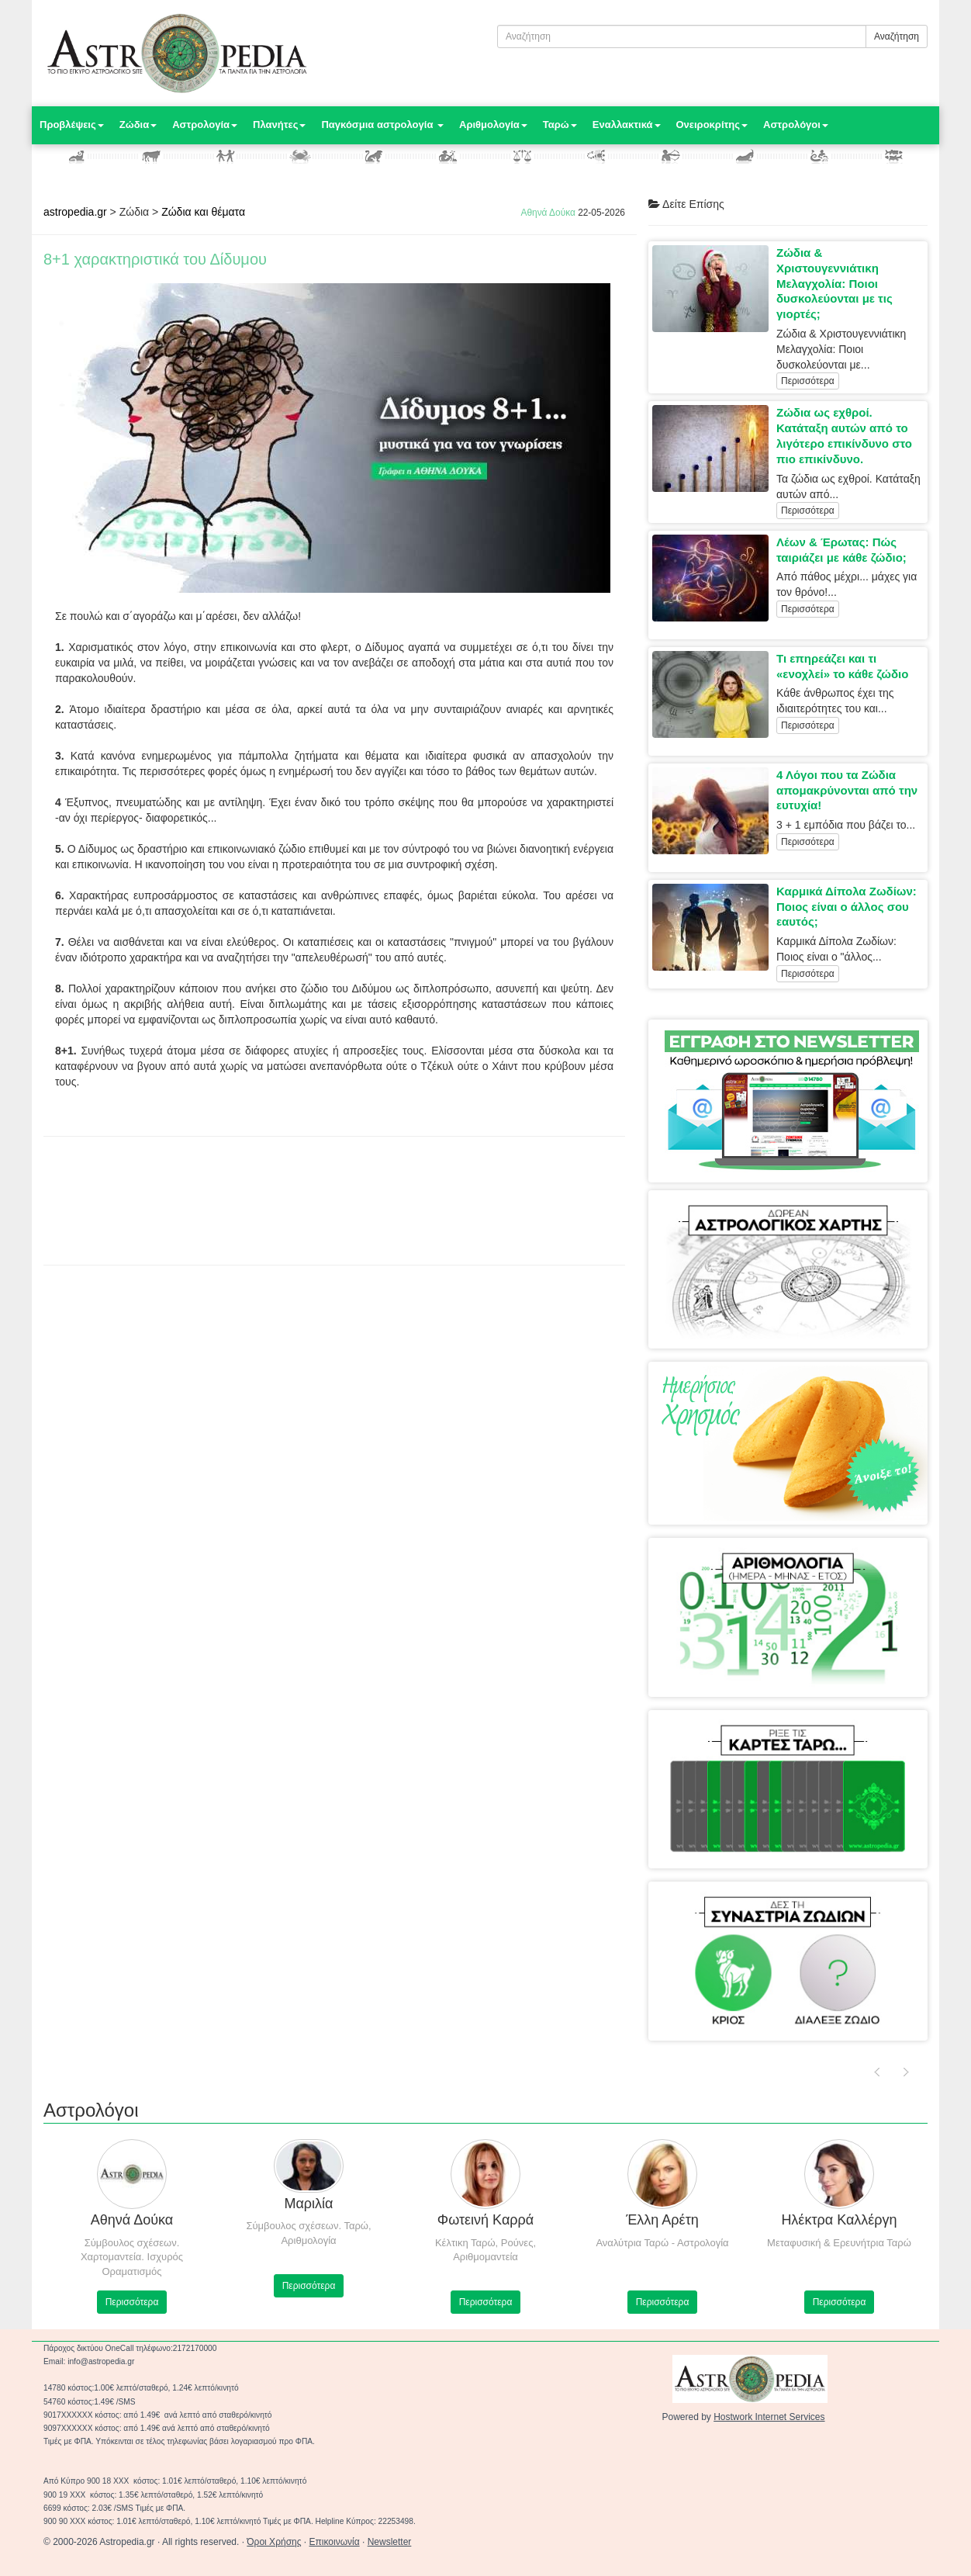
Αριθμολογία (493, 124)
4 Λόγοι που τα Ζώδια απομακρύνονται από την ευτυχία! (846, 790)
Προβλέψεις (72, 124)
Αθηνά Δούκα (547, 212)
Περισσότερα (808, 381)
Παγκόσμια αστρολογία (382, 124)
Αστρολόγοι (795, 124)
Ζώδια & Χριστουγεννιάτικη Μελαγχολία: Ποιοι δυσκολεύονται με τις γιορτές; (834, 283)
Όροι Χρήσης (274, 2541)
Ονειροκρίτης (712, 124)
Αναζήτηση (896, 36)
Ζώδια (138, 124)
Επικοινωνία (334, 2541)
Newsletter (390, 2541)
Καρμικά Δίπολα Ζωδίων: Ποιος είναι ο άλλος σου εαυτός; (846, 907)
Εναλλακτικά (627, 124)
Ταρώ (560, 124)
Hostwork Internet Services (769, 2417)
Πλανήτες (279, 124)
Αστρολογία (204, 124)
